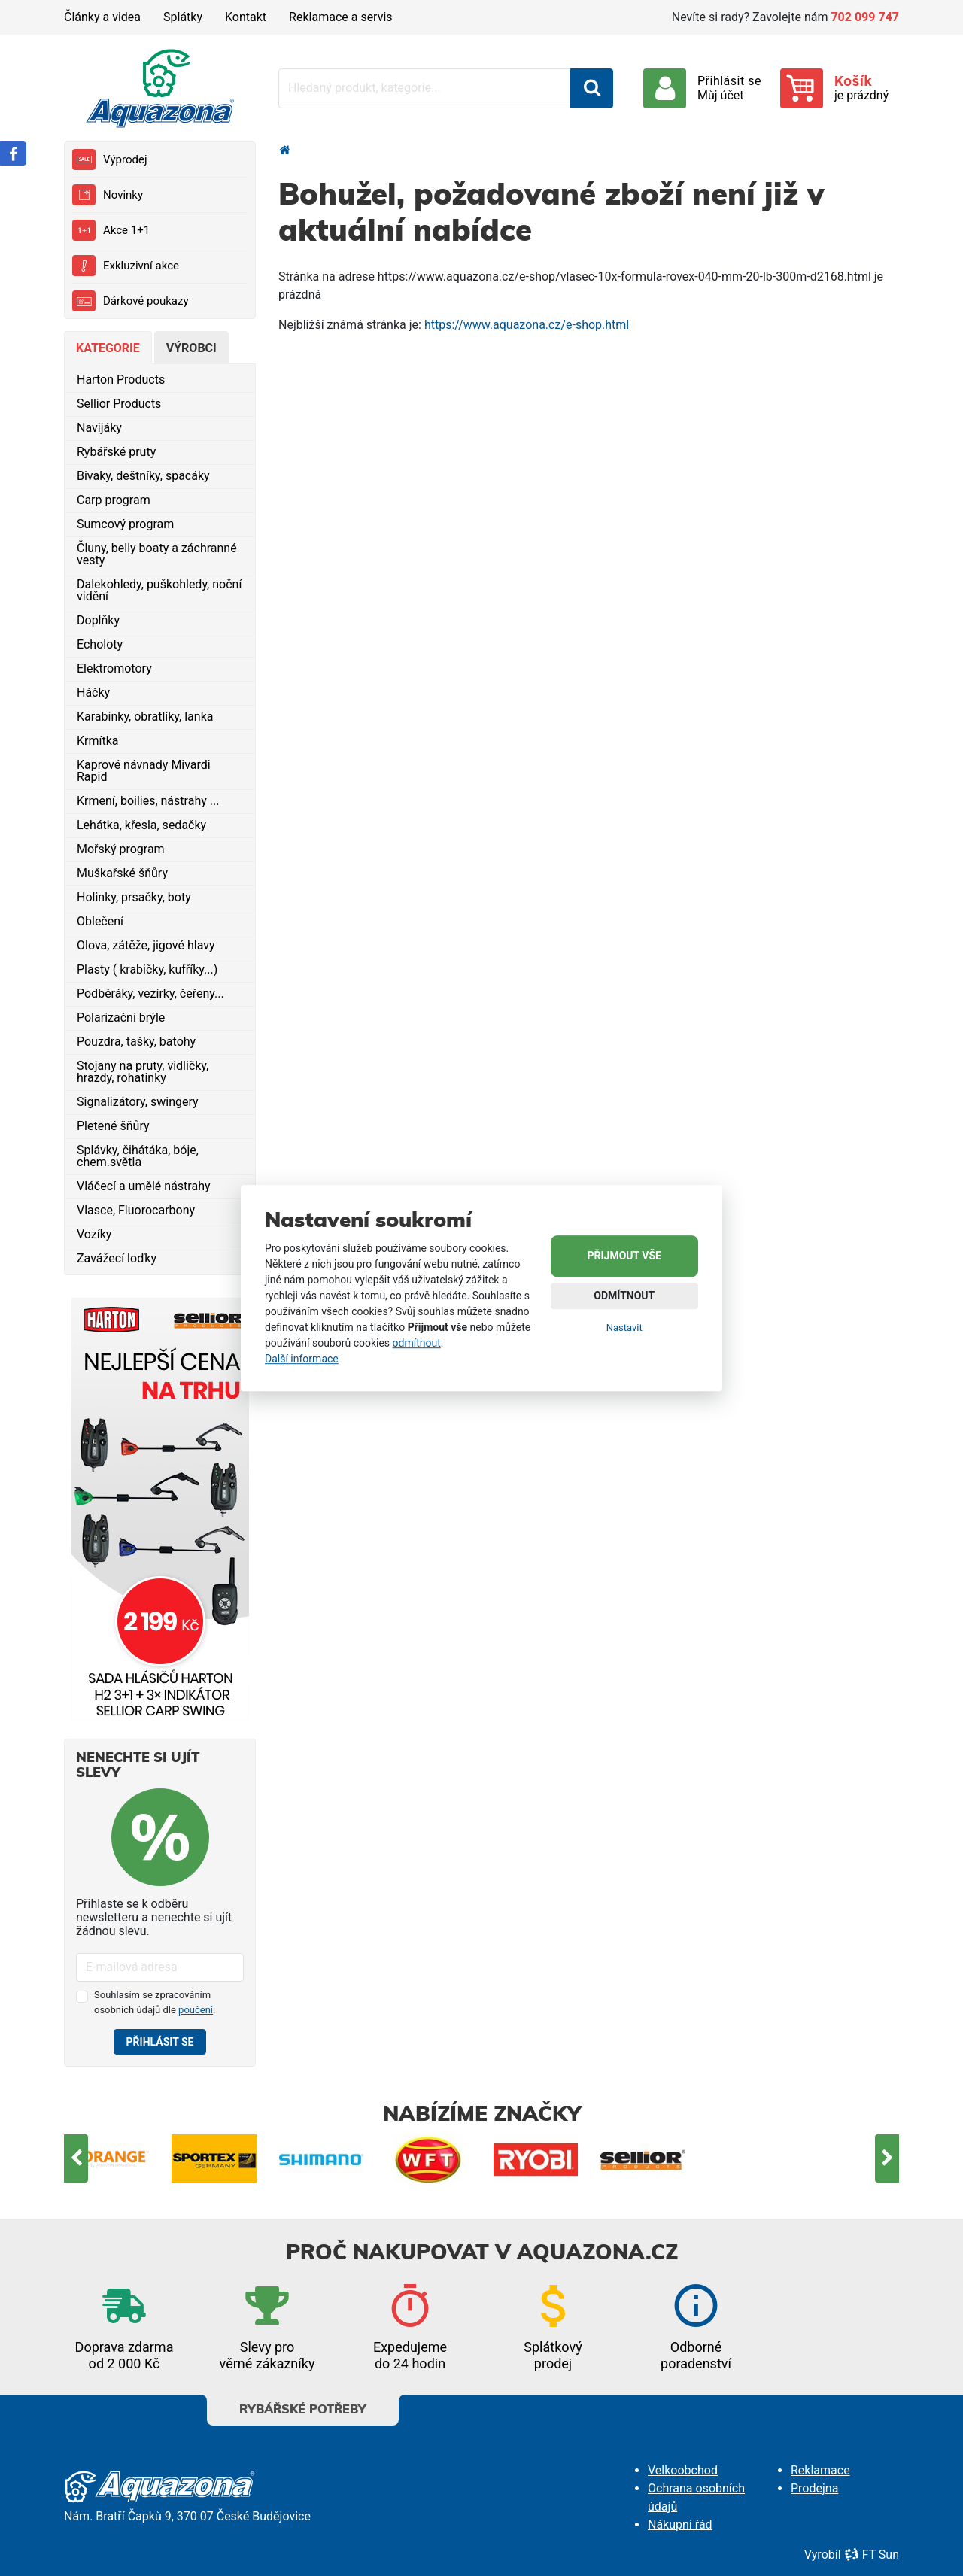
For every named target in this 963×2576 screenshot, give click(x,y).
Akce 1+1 (111, 230)
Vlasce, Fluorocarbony (136, 1210)
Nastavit (624, 1327)
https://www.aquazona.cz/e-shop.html (526, 324)
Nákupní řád (680, 2524)
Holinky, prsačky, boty (134, 897)
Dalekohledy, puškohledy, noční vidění (159, 590)
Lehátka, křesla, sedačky (141, 825)
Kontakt (245, 17)
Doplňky (98, 620)
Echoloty (100, 644)
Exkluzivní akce (125, 265)
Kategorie (108, 348)
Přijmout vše (624, 1256)
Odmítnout (624, 1296)
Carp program (113, 500)
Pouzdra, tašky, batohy (136, 1041)
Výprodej (109, 159)
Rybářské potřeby (303, 2405)
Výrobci (191, 348)
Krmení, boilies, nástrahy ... (148, 801)
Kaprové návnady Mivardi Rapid (144, 771)
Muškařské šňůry (122, 873)
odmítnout (417, 1343)
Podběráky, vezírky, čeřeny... (150, 993)
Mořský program (121, 849)
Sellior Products (119, 403)
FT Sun (871, 2554)
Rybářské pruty (116, 452)
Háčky (93, 692)
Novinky (107, 194)
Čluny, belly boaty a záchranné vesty (157, 554)
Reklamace (820, 2470)
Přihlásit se (160, 2042)
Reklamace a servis (340, 17)
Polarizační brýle (121, 1017)
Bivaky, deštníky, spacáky (143, 476)
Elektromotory (114, 668)
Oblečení (100, 921)
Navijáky (99, 428)
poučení (195, 2010)
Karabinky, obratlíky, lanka (145, 716)
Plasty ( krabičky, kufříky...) (147, 969)
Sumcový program (125, 524)
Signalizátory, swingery (138, 1102)
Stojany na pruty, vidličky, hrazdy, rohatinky (142, 1072)
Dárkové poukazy (130, 300)
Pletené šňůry (113, 1126)
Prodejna (814, 2488)
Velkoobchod (683, 2470)
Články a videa (102, 17)
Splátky (182, 17)
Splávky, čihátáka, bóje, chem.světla (138, 1156)
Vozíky (94, 1234)
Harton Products (121, 379)
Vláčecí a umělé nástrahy (144, 1186)
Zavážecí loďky (116, 1258)
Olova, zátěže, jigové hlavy (146, 945)
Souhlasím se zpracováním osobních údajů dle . (155, 2002)
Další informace (302, 1359)
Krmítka (98, 741)
